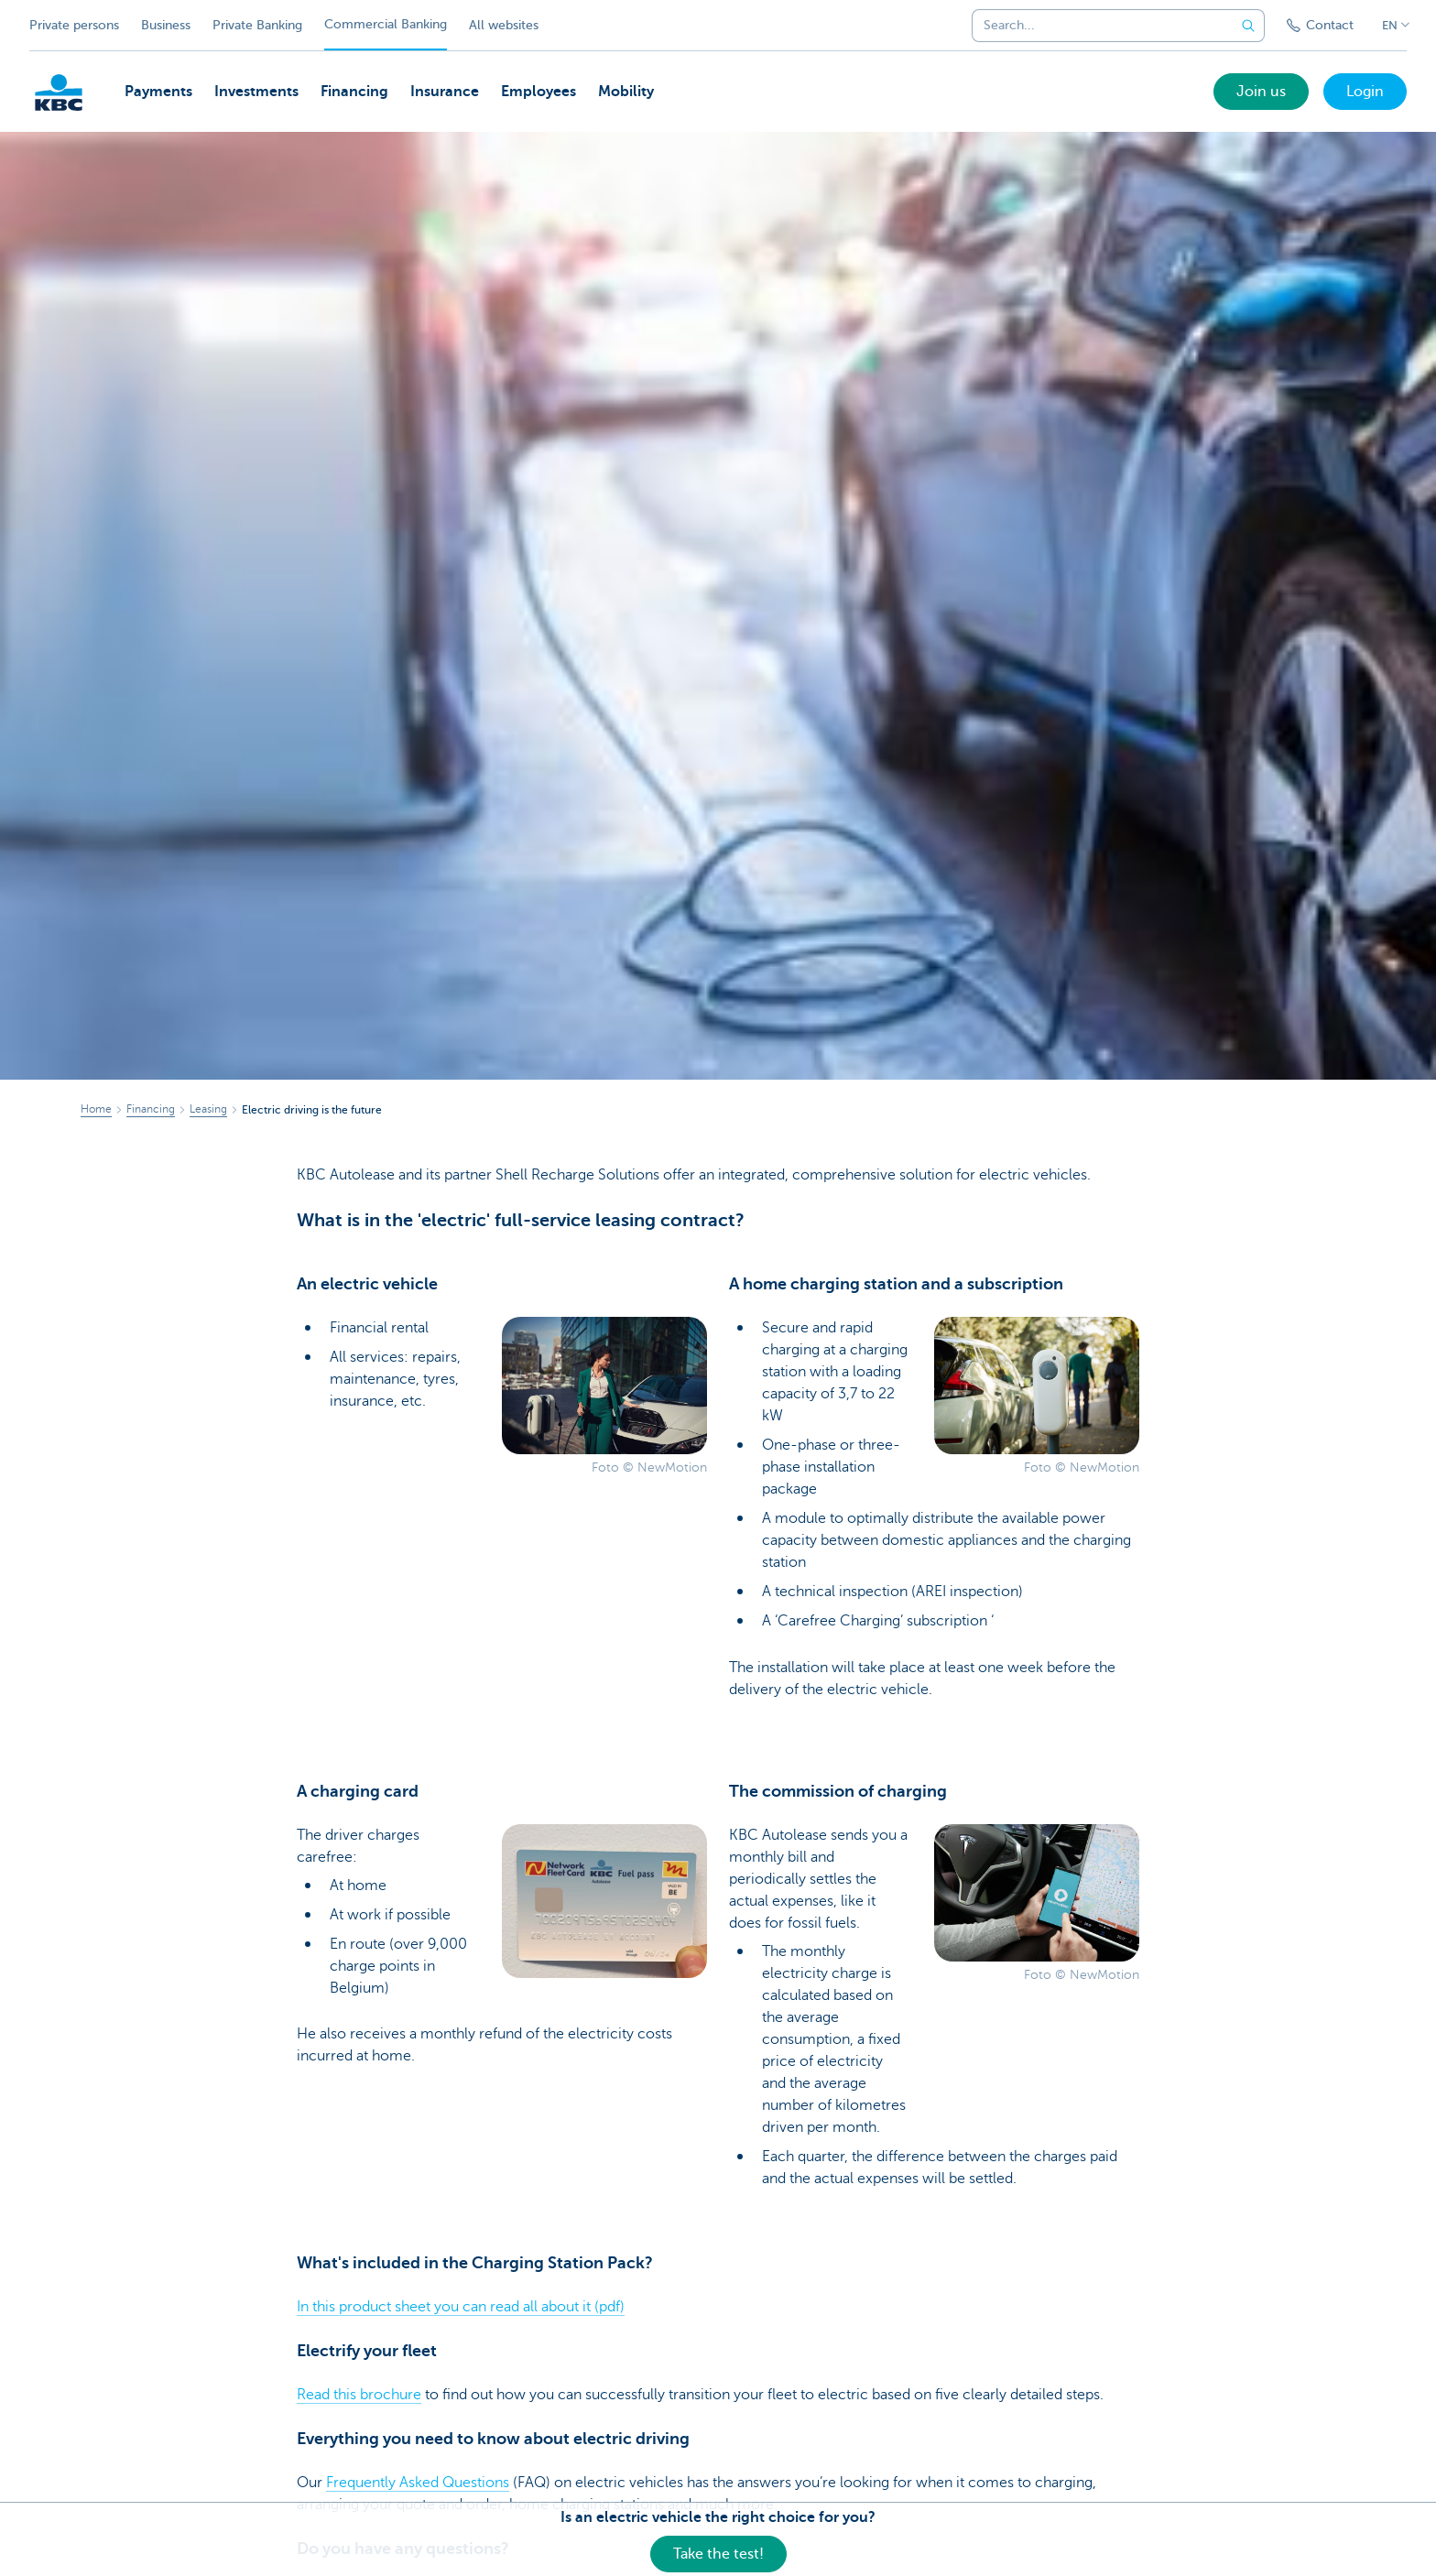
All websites (503, 25)
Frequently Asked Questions (417, 2482)
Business (165, 25)
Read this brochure (359, 2394)
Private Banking (257, 25)
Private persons (74, 25)
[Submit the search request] (1248, 25)
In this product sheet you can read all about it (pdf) (461, 2307)
